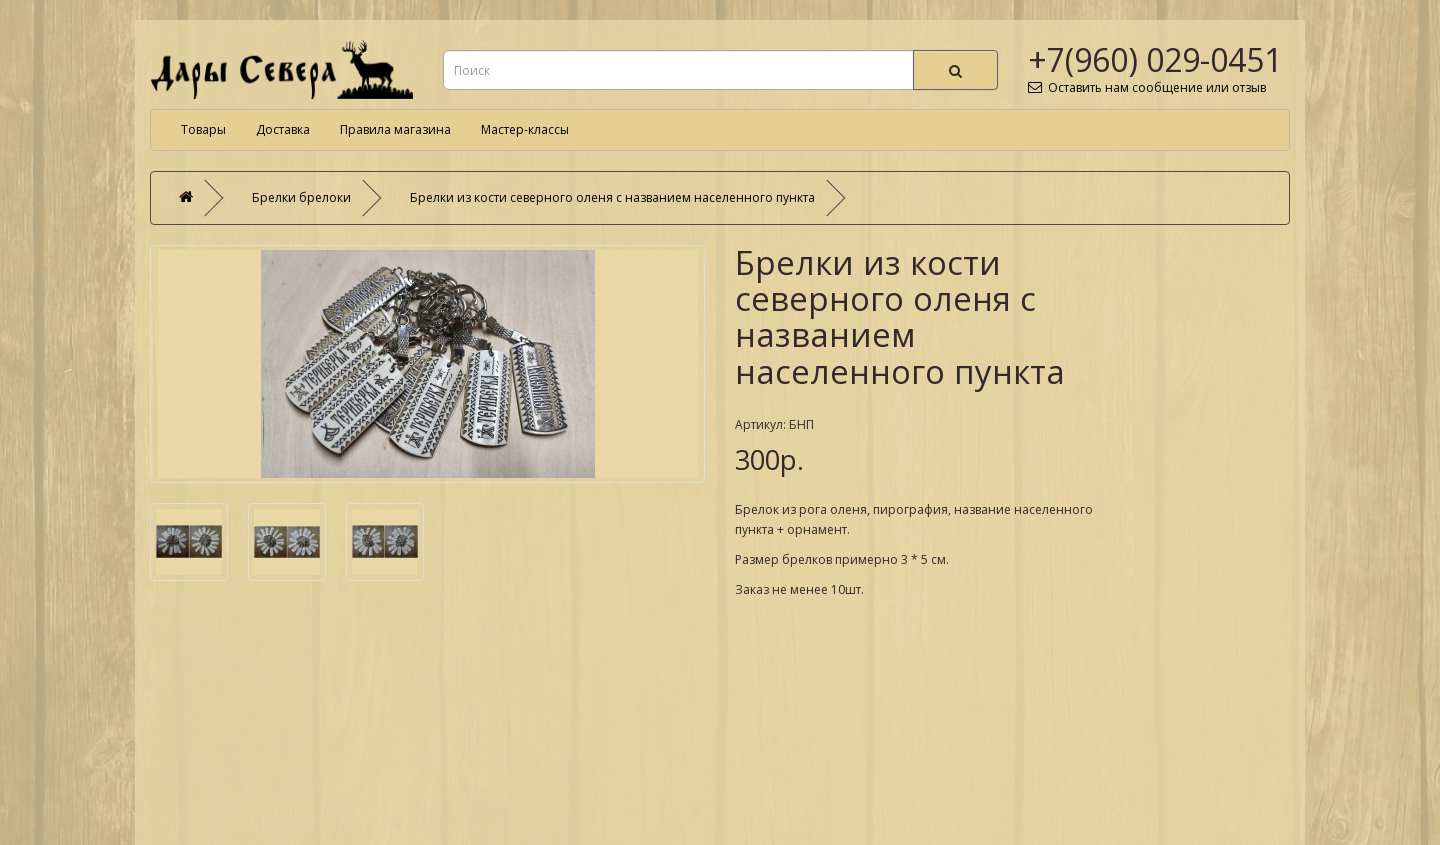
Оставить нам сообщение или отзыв (1147, 87)
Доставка (283, 129)
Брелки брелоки (301, 197)
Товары (203, 129)
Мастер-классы (525, 129)
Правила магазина (395, 129)
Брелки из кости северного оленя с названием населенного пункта (612, 197)
